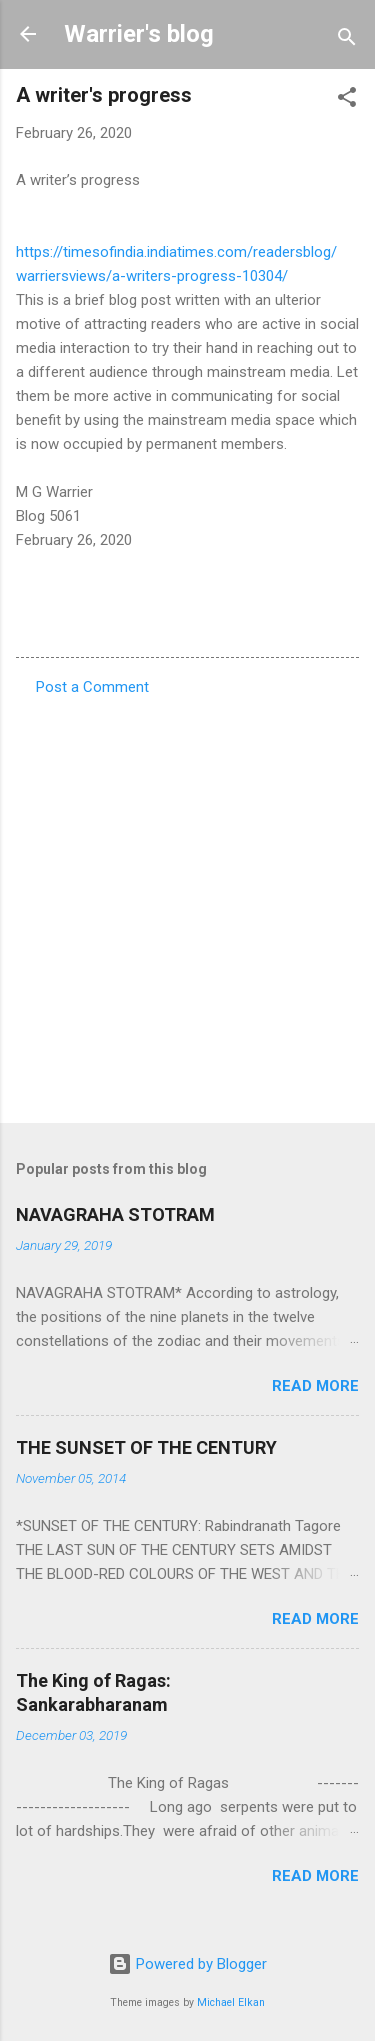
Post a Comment (92, 687)
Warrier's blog (139, 34)
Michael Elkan (231, 2002)
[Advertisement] (187, 903)
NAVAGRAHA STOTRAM (115, 1214)
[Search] (347, 40)
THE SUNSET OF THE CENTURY (146, 1447)
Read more (315, 1386)
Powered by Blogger (187, 1964)
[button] (347, 100)
